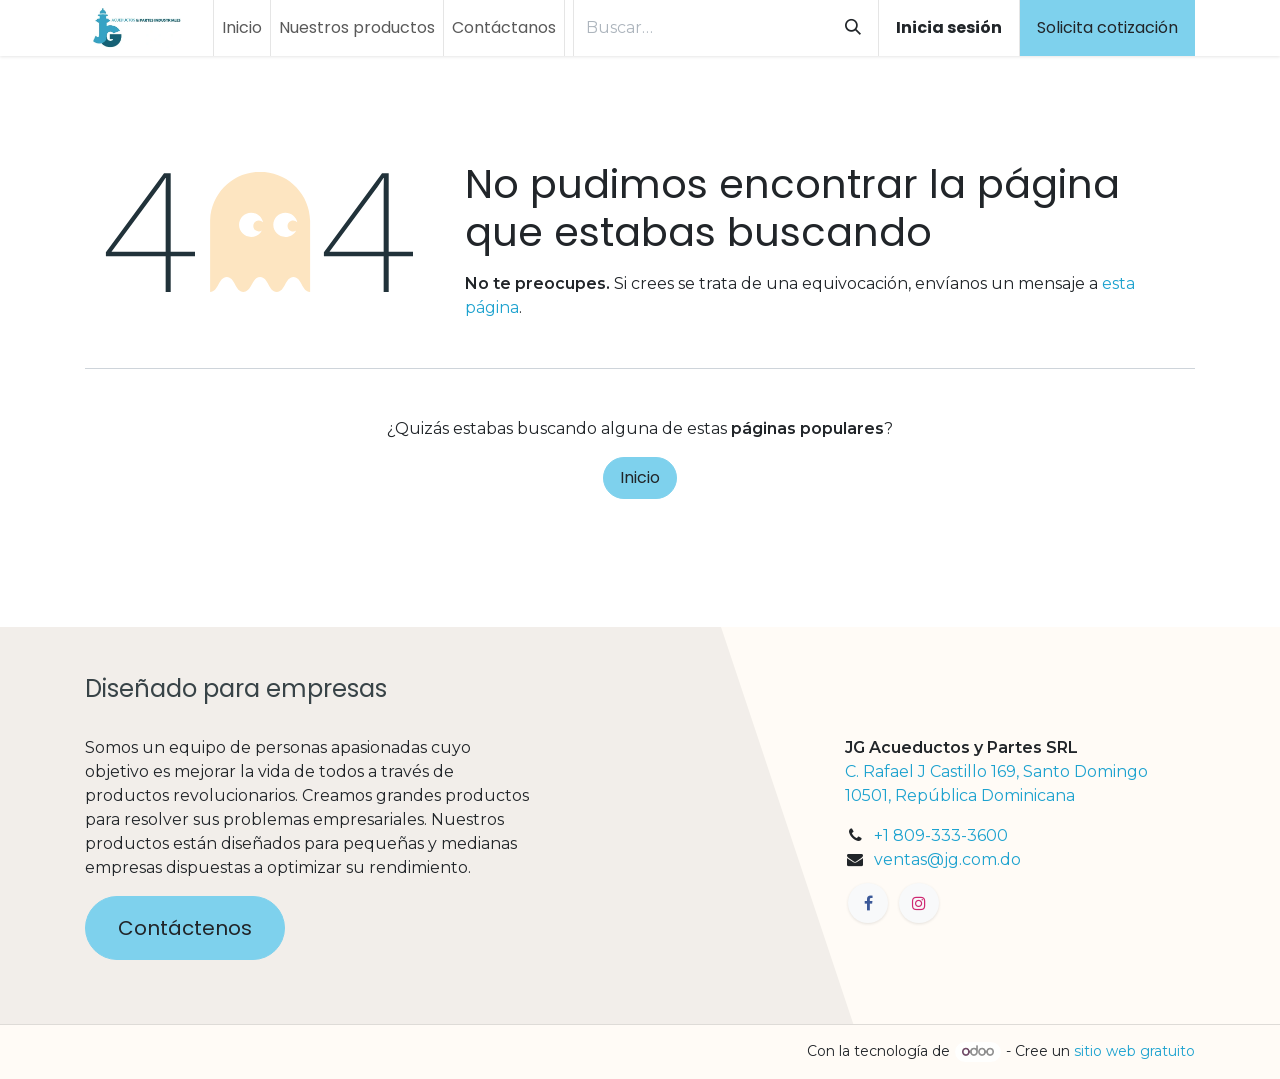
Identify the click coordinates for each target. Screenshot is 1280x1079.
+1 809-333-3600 (941, 835)
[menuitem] (242, 28)
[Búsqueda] (853, 28)
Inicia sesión (949, 27)
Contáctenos (185, 928)
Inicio (640, 477)
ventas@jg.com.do (947, 859)
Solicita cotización (1107, 27)
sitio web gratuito (1134, 1051)
